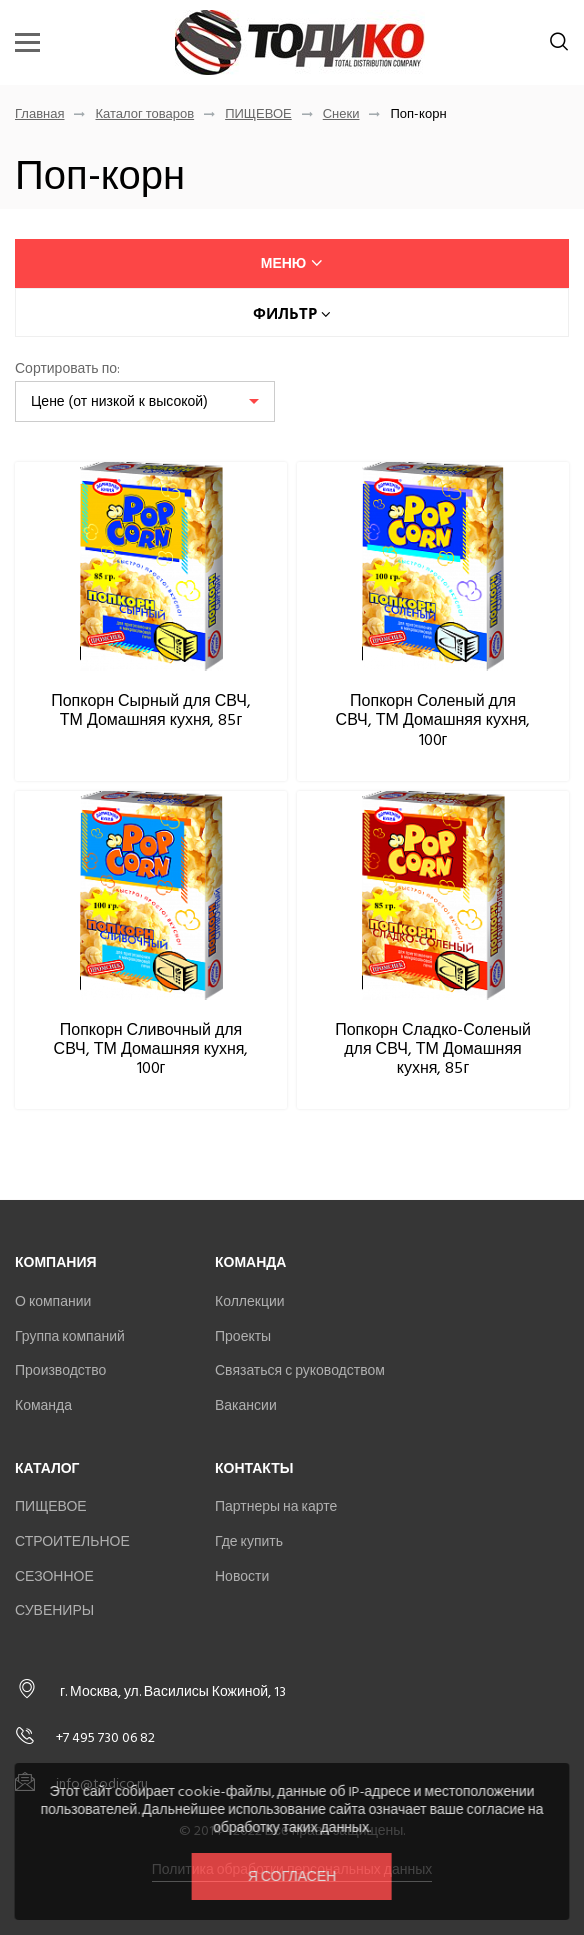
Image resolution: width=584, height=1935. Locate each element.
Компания (56, 1262)
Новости (242, 1576)
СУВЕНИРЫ (54, 1610)
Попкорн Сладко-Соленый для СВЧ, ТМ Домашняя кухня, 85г (433, 1049)
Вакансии (246, 1405)
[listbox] (145, 401)
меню (292, 263)
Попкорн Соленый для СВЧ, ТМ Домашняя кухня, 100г (433, 720)
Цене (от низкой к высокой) (119, 401)
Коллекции (250, 1301)
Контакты (254, 1468)
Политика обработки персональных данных (292, 1869)
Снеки (341, 114)
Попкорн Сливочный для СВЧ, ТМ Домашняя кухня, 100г (151, 1049)
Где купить (249, 1541)
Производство (60, 1370)
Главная (39, 114)
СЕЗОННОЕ (54, 1576)
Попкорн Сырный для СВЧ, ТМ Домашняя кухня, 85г (151, 710)
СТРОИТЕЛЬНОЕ (72, 1541)
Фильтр (292, 313)
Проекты (243, 1336)
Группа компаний (70, 1336)
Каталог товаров (144, 114)
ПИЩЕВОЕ (258, 114)
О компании (53, 1301)
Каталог (47, 1468)
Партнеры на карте (276, 1506)
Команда (43, 1405)
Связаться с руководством (300, 1370)
